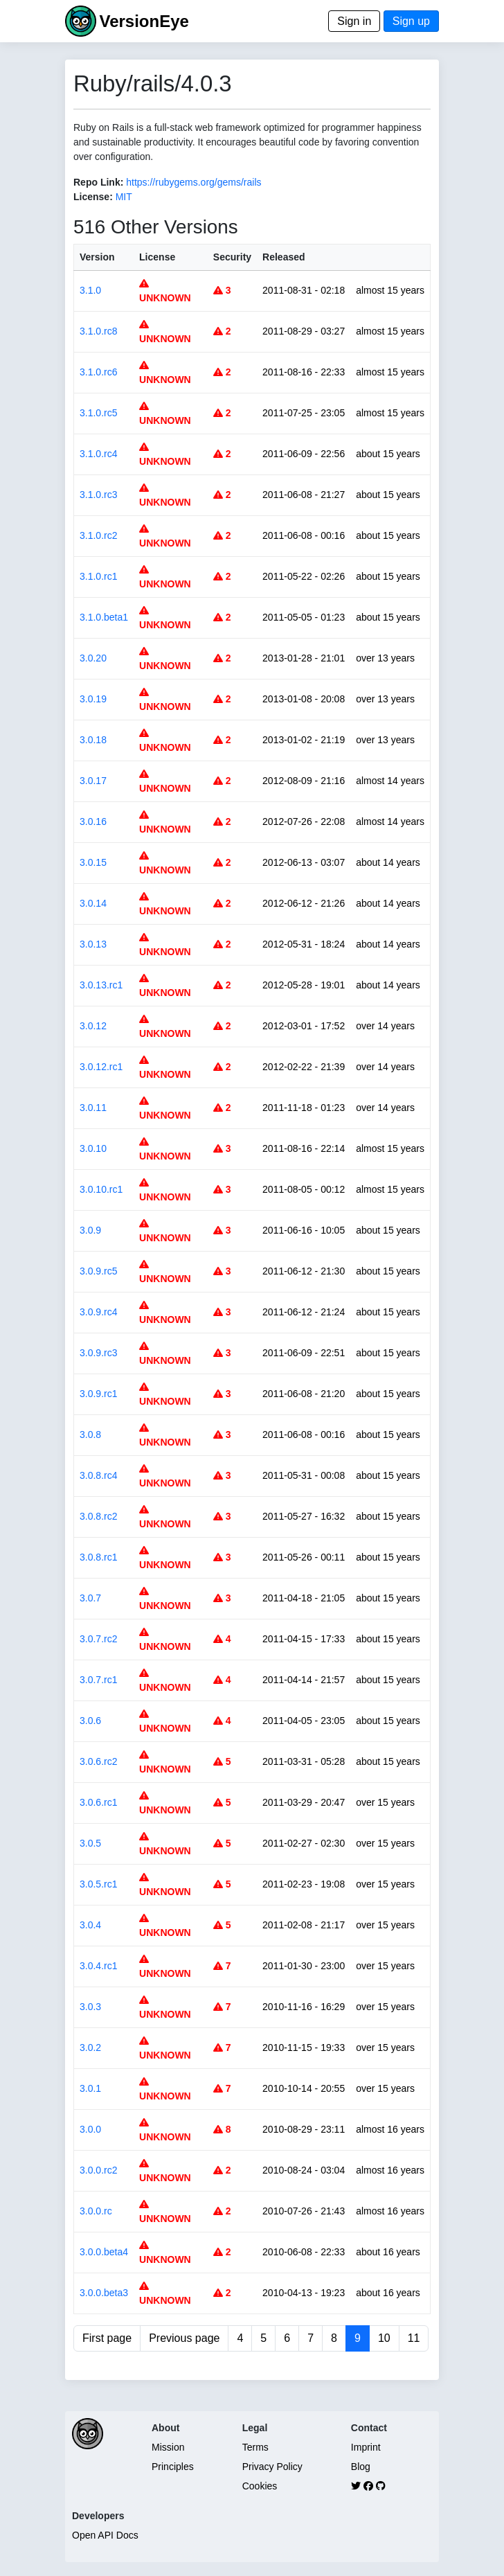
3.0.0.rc (96, 2211)
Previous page (184, 2338)
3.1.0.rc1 (98, 576)
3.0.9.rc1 (98, 1393)
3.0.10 (93, 1148)
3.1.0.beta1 (104, 617)
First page (107, 2338)
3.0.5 (90, 1843)
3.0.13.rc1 (101, 985)
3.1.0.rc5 (98, 412)
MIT (124, 196)
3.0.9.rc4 (98, 1311)
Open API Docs (105, 2535)
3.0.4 (90, 1924)
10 (384, 2338)
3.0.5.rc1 (98, 1884)
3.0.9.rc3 (98, 1352)
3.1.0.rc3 (98, 494)
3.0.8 (90, 1434)
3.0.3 (90, 2006)
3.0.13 (93, 944)
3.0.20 (93, 658)
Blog (360, 2466)
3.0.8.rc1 (98, 1557)
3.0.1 (90, 2088)
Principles (173, 2466)
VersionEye (143, 21)
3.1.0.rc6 (98, 371)
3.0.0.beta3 (104, 2292)
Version (97, 257)
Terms (255, 2447)
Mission (168, 2447)
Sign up (411, 21)
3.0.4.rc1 (98, 1965)
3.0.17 (93, 780)
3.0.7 (90, 1598)
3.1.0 (90, 290)
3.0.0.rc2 (98, 2170)
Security (232, 257)
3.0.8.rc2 (98, 1516)
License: (93, 196)
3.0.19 (93, 698)
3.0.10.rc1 (101, 1189)
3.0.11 (93, 1107)
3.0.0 (90, 2129)
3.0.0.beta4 (104, 2251)
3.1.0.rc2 (98, 535)
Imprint (366, 2447)
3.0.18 (93, 739)
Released (283, 257)
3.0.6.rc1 (98, 1802)
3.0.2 (90, 2047)
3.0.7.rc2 (98, 1638)
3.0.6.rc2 (98, 1761)
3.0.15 (93, 862)
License (157, 257)
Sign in (354, 21)
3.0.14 (93, 903)
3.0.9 (90, 1230)
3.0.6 (90, 1720)
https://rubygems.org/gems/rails (193, 182)
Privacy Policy (272, 2466)
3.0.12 (93, 1025)
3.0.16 (93, 821)
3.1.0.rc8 (98, 331)
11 (414, 2338)
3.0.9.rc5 (98, 1271)
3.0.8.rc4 (98, 1475)
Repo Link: (98, 182)
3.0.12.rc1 (101, 1066)
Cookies (260, 2485)
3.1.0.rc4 (98, 453)
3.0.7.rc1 (98, 1679)
